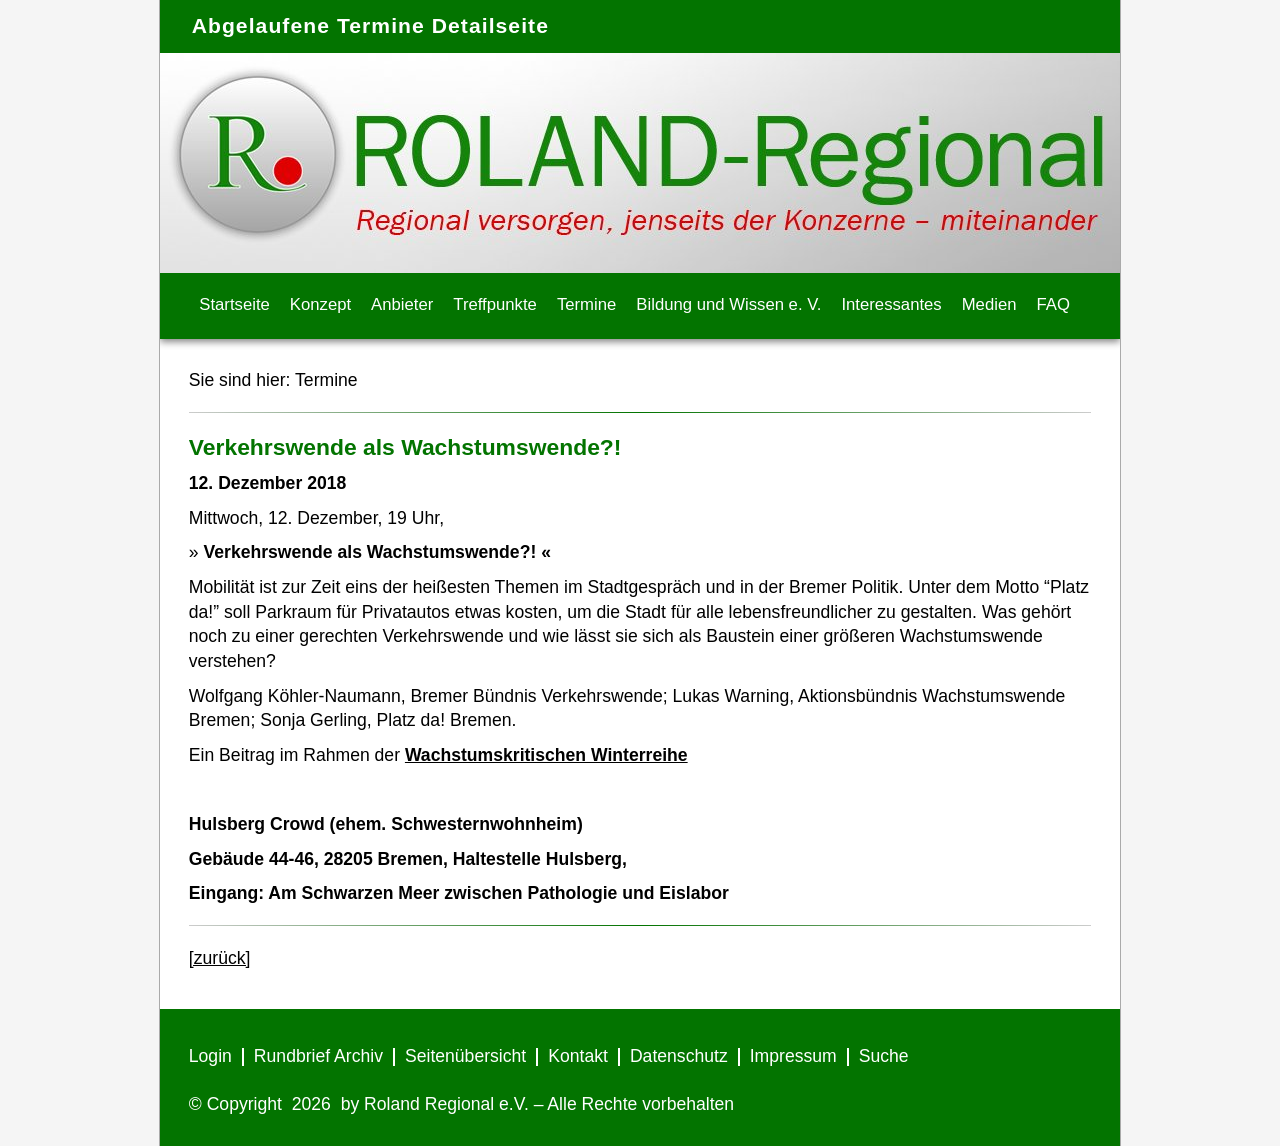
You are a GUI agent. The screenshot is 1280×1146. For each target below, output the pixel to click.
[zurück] (220, 958)
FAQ (1053, 304)
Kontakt (578, 1056)
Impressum (793, 1056)
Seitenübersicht (465, 1056)
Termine (586, 304)
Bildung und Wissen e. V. (728, 304)
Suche (884, 1056)
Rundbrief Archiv (318, 1056)
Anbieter (402, 304)
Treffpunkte (495, 304)
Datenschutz (679, 1056)
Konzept (320, 304)
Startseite (234, 304)
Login (210, 1056)
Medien (989, 304)
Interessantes (891, 304)
